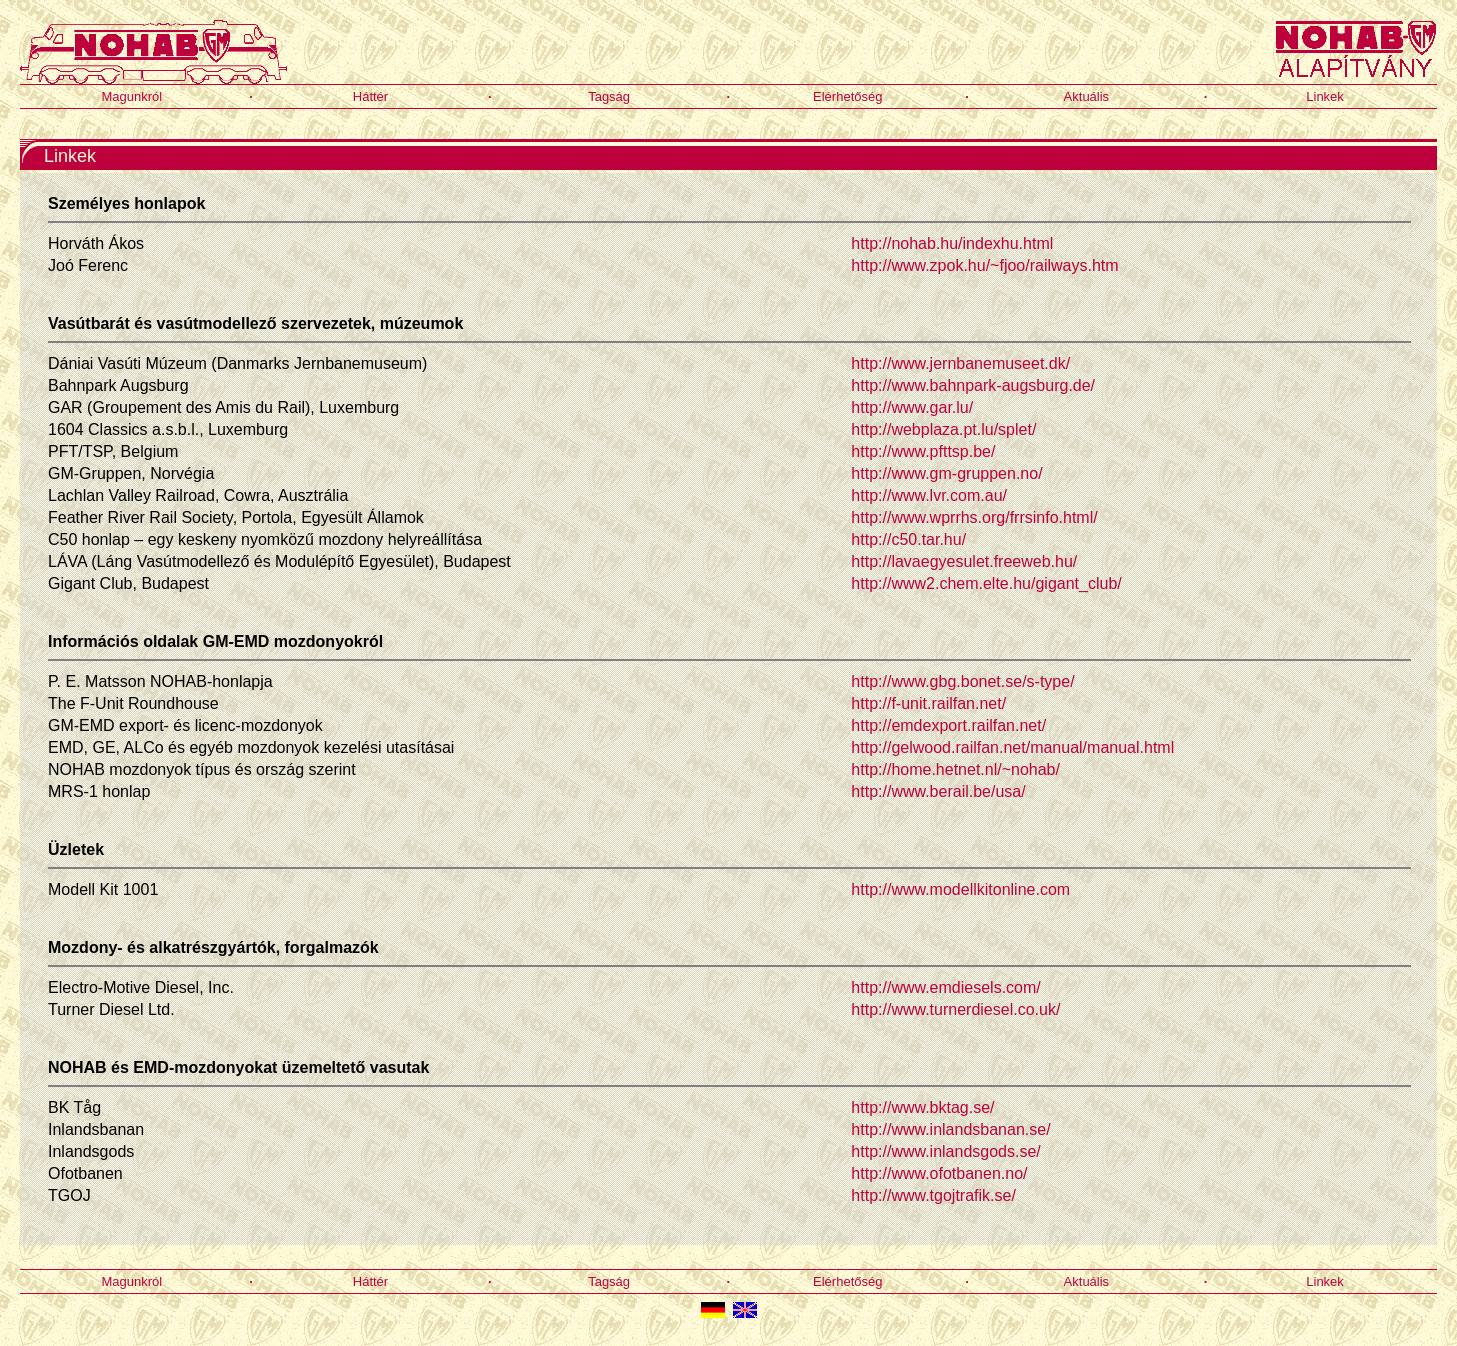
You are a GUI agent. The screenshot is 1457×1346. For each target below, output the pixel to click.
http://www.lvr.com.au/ (929, 495)
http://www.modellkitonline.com (960, 889)
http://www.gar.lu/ (912, 407)
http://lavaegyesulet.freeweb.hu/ (964, 561)
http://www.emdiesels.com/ (945, 987)
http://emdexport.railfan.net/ (948, 725)
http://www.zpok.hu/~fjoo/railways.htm (984, 265)
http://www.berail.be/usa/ (938, 791)
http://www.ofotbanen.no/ (939, 1173)
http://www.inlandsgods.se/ (945, 1151)
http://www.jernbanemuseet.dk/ (960, 363)
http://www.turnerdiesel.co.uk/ (955, 1009)
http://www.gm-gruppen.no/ (946, 473)
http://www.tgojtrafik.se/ (933, 1195)
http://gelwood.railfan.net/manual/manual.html (1012, 747)
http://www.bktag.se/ (922, 1107)
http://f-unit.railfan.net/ (928, 703)
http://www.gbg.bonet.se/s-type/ (962, 681)
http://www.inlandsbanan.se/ (950, 1129)
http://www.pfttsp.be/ (923, 451)
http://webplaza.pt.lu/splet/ (943, 429)
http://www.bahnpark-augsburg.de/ (973, 385)
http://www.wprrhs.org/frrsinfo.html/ (974, 517)
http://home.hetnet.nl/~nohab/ (955, 769)
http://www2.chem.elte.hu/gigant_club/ (986, 583)
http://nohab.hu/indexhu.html (952, 243)
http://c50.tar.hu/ (908, 539)
